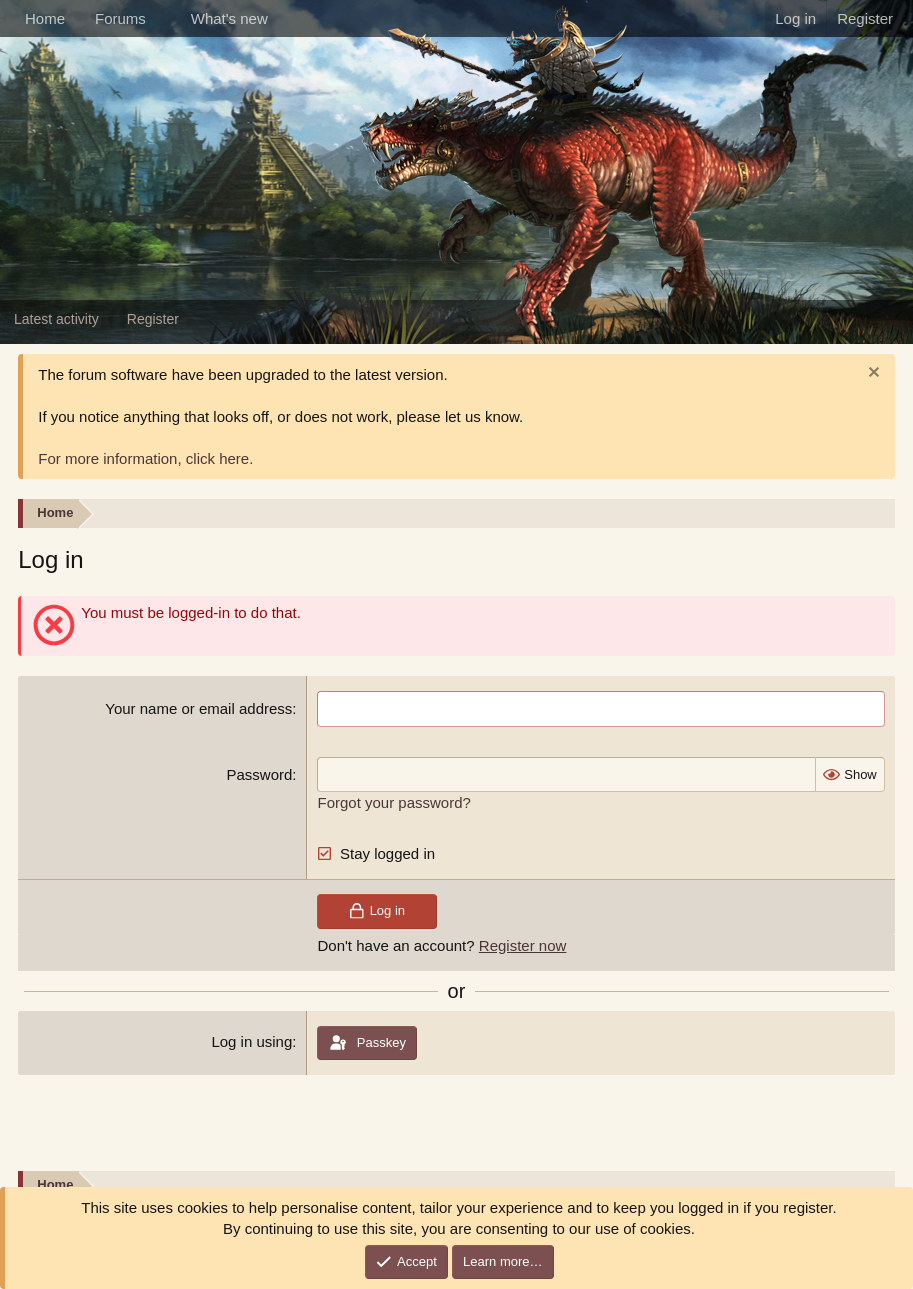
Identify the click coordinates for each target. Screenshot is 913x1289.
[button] (162, 18)
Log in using (251, 1039)
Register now (523, 943)
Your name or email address (198, 708)
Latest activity (56, 319)
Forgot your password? (393, 801)
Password (259, 773)
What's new (229, 18)
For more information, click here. (145, 458)
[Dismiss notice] (871, 374)
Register (153, 319)
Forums (120, 18)
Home (45, 18)
